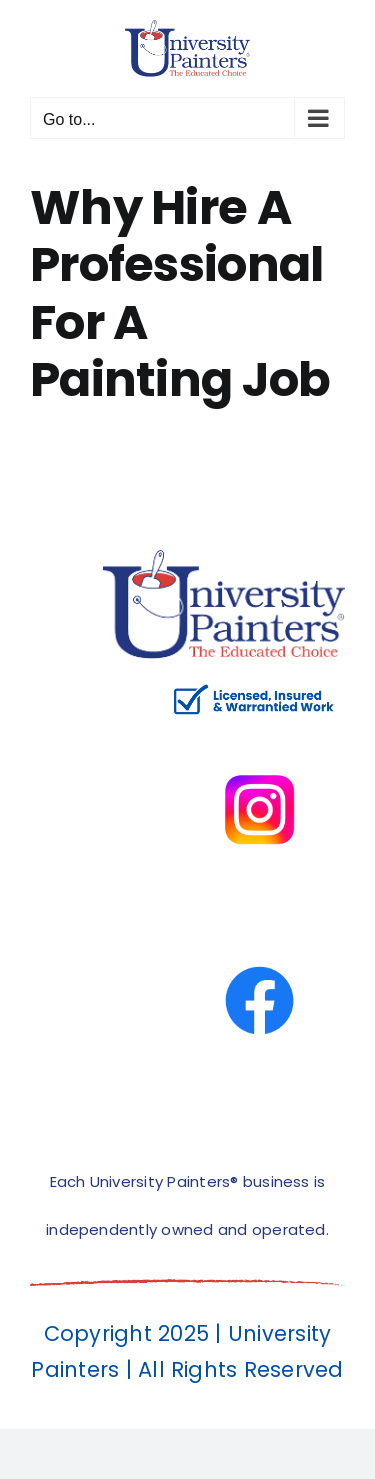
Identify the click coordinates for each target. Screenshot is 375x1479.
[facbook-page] (259, 922)
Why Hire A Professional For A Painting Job (180, 294)
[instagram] (259, 731)
